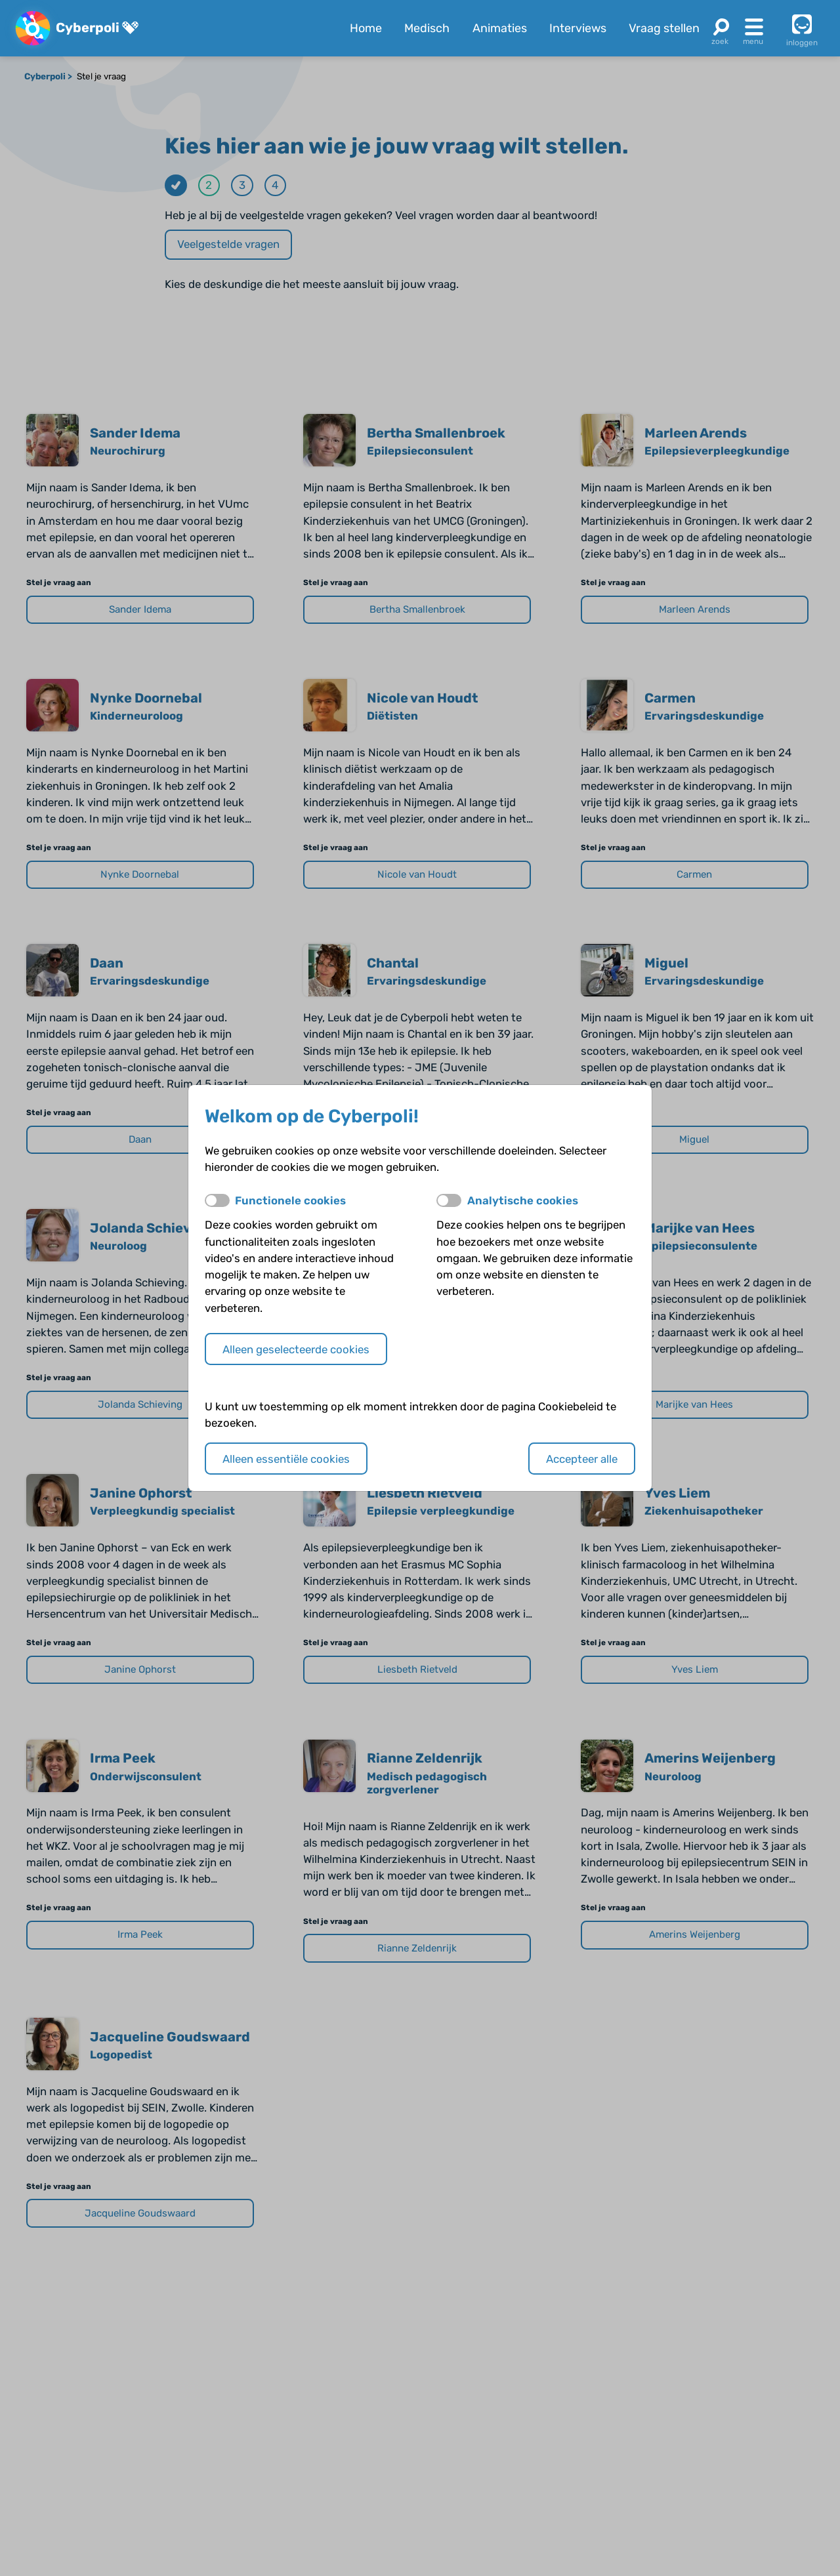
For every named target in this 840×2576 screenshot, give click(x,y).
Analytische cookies (522, 1200)
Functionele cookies (290, 1200)
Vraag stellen (664, 28)
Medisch (427, 28)
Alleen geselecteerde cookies (295, 1349)
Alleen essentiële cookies (286, 1458)
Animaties (499, 28)
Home (366, 28)
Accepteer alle (582, 1458)
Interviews (577, 28)
